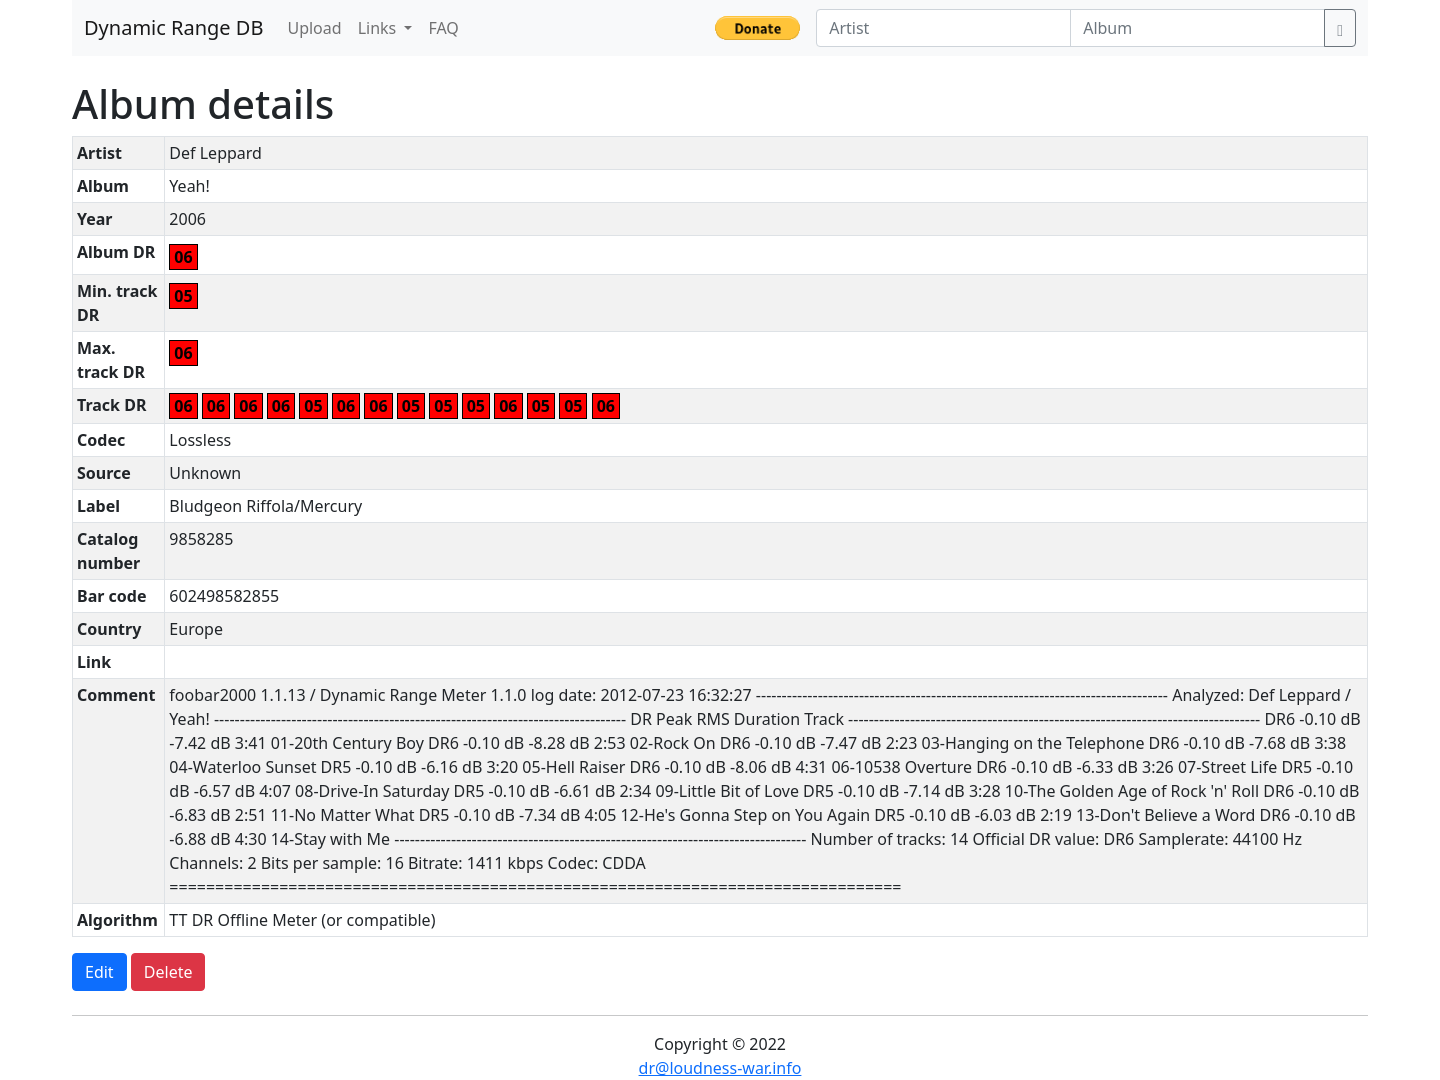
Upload (314, 28)
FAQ (443, 28)
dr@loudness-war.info (720, 1068)
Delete (168, 972)
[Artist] (943, 28)
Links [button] (379, 28)
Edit (99, 972)
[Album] (1197, 28)
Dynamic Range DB (173, 27)
